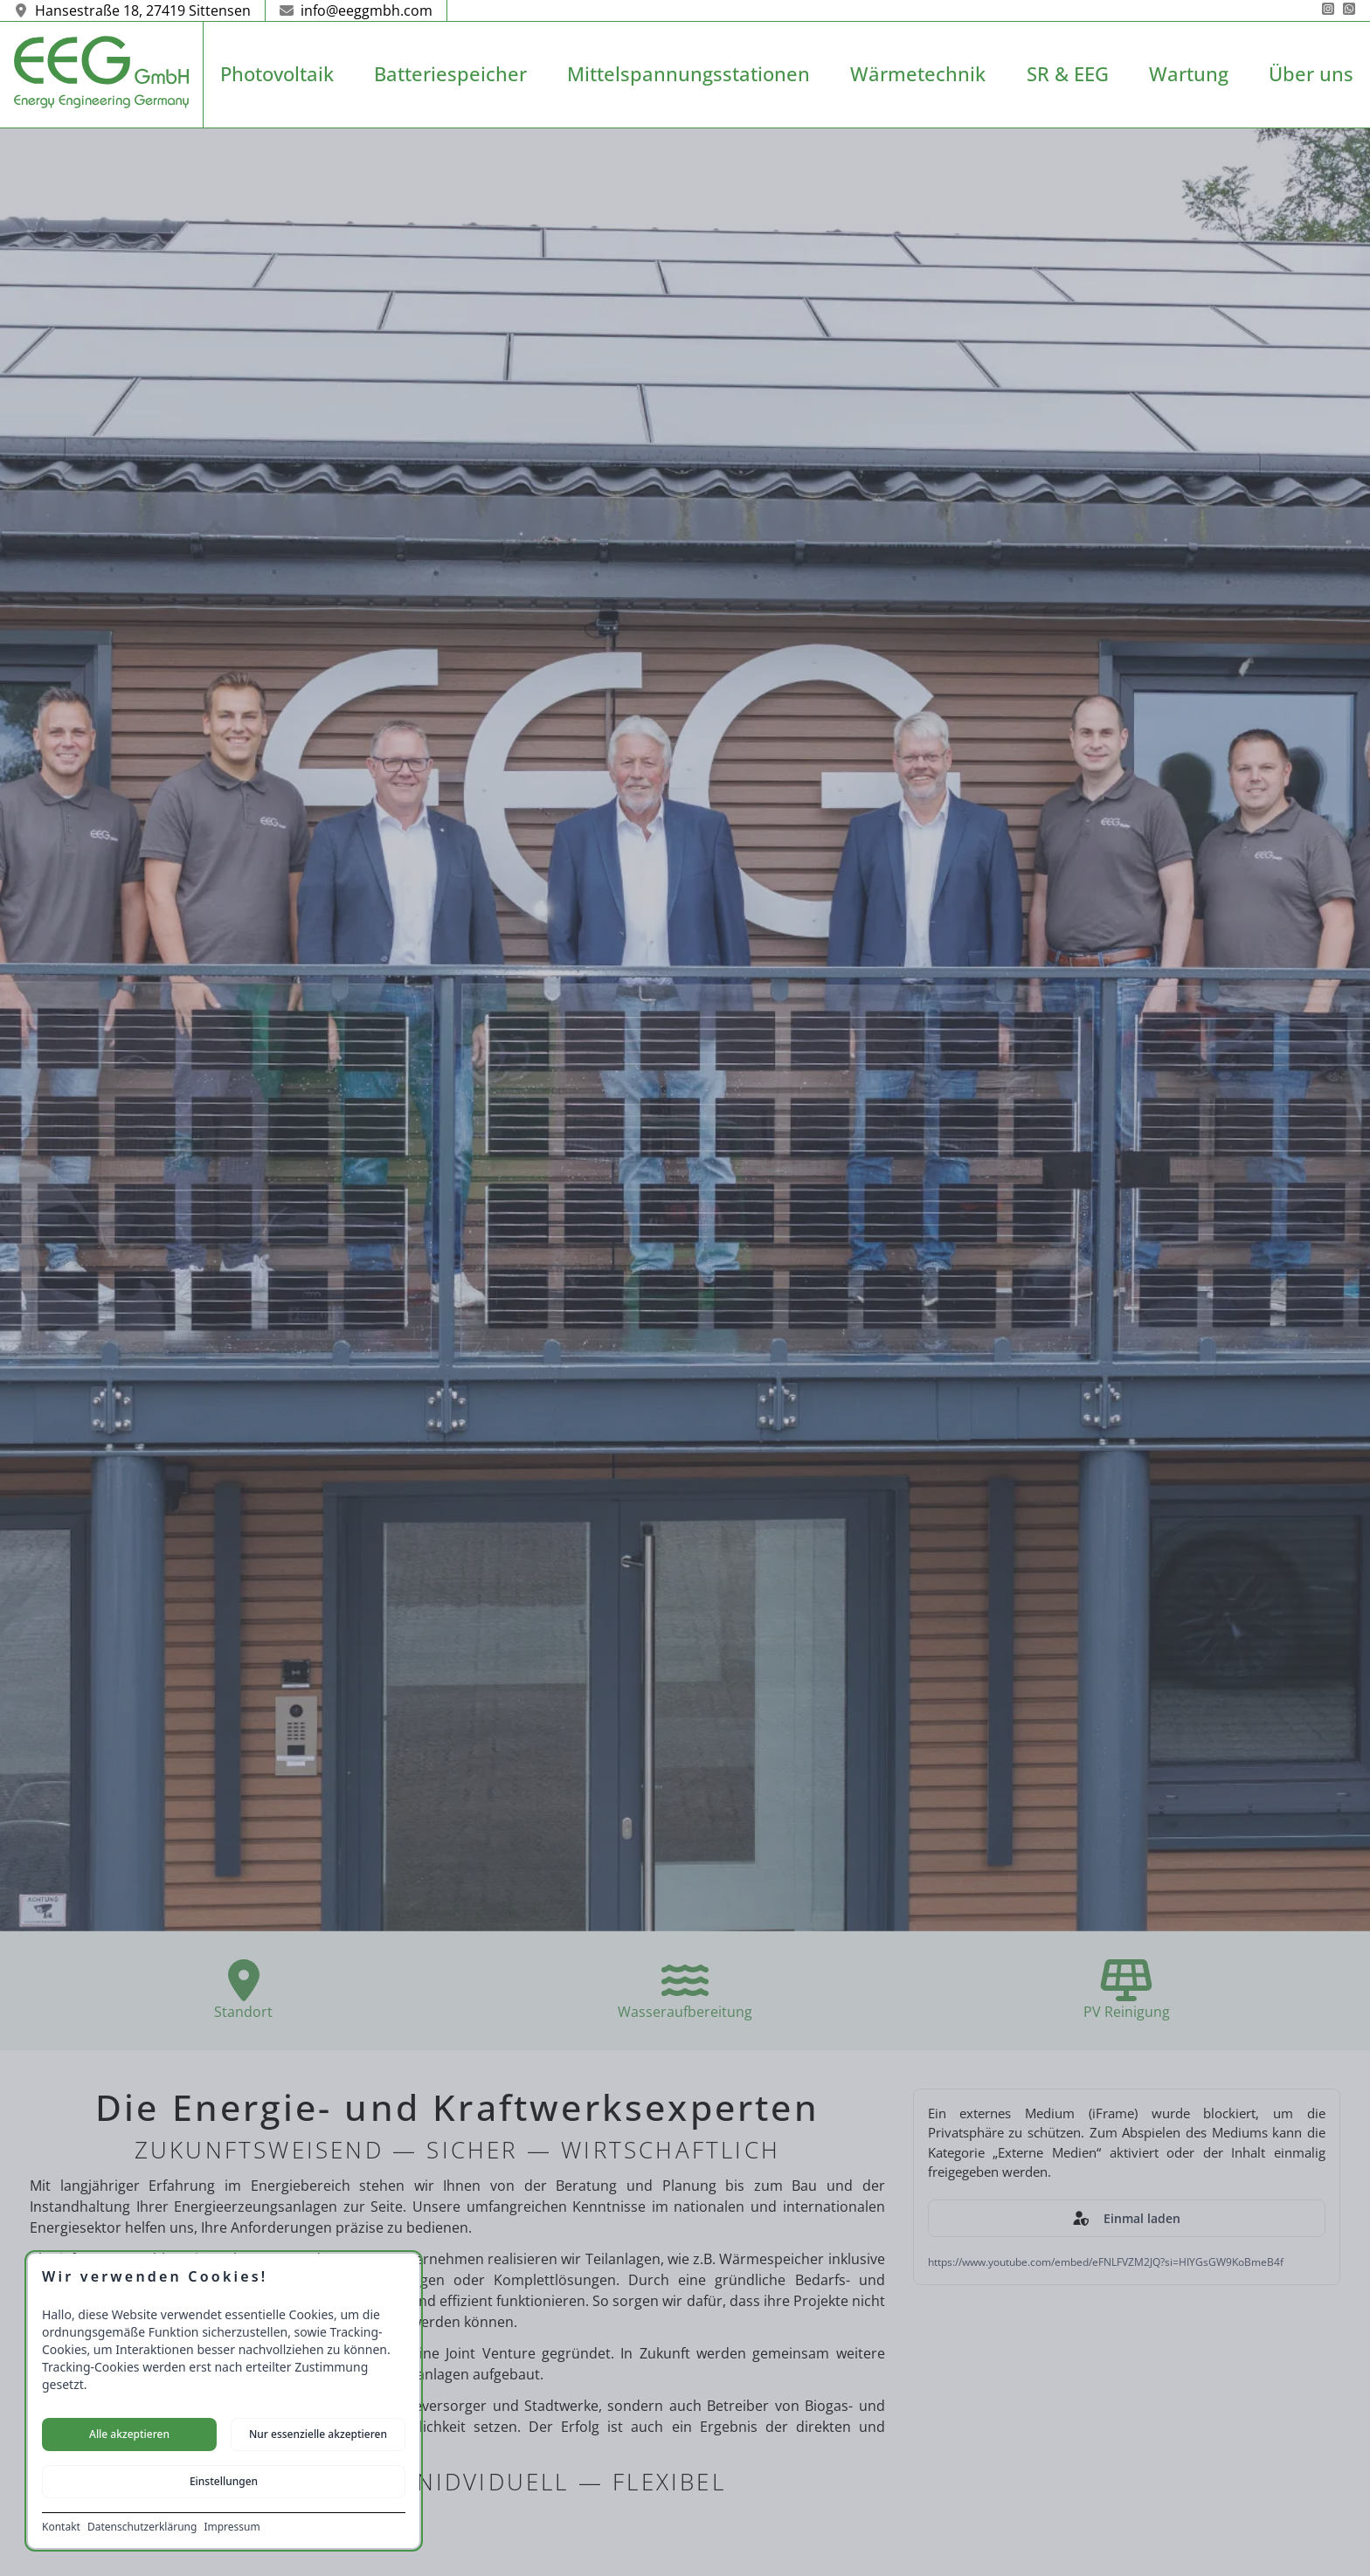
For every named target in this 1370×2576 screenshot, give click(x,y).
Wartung (1188, 73)
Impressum (231, 2527)
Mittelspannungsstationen (688, 73)
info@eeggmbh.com (356, 10)
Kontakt (61, 2527)
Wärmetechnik (918, 73)
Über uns (1311, 73)
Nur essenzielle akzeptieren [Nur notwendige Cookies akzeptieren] (318, 2434)
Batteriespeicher (450, 73)
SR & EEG (1068, 73)
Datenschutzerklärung (142, 2527)
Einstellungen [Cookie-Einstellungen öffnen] (224, 2481)
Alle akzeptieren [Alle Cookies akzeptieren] (129, 2434)
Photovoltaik (277, 73)
